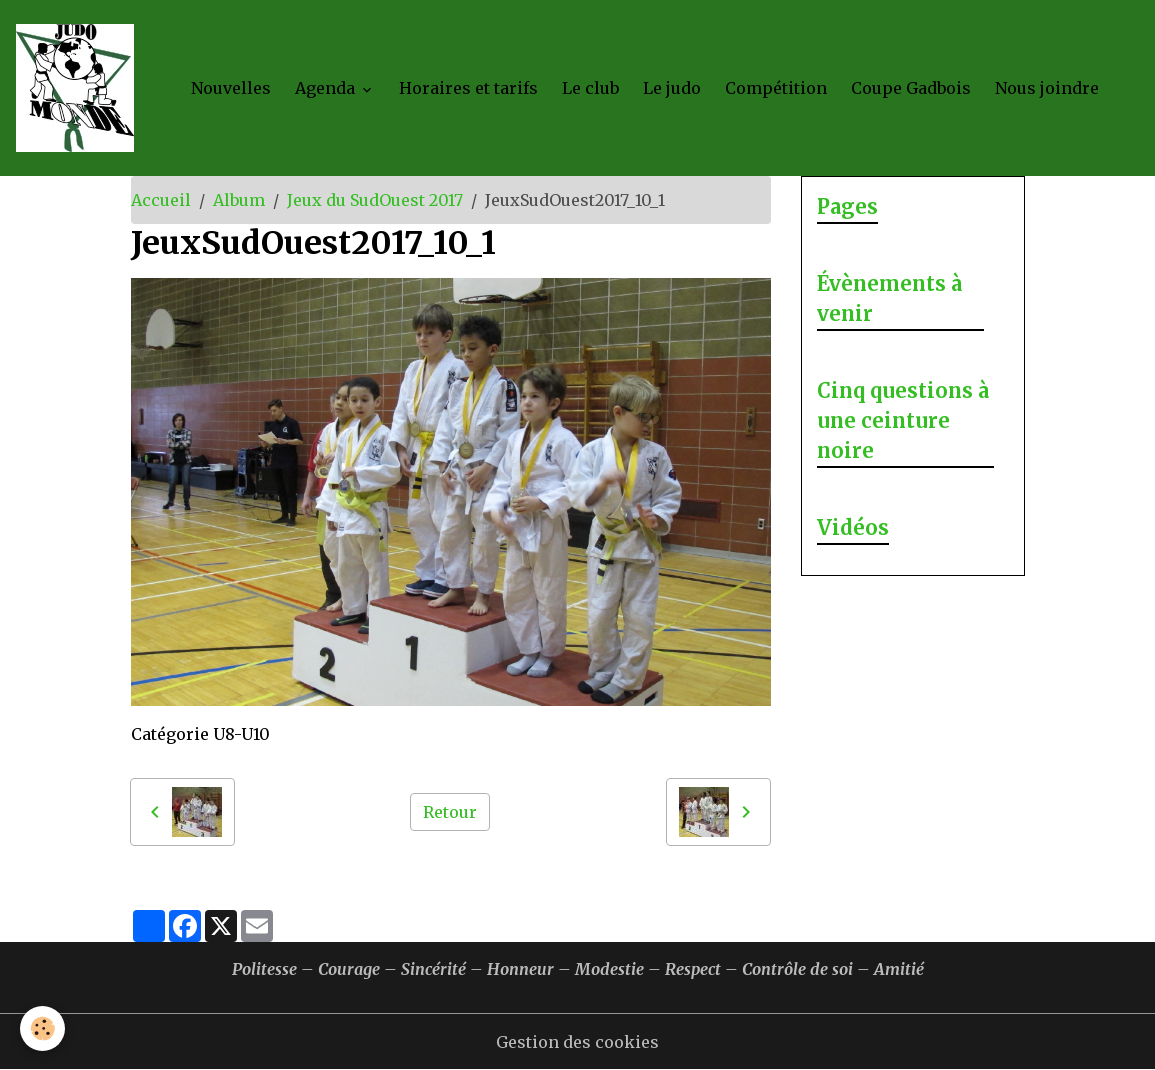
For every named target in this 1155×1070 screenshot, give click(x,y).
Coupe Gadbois (911, 88)
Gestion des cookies (577, 1042)
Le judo (672, 88)
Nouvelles (231, 88)
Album (239, 200)
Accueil (161, 200)
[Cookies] (42, 1028)
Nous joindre (1047, 88)
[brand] (79, 88)
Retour (450, 812)
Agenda (327, 88)
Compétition (776, 88)
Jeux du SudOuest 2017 (375, 200)
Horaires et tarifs (468, 88)
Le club (590, 88)
